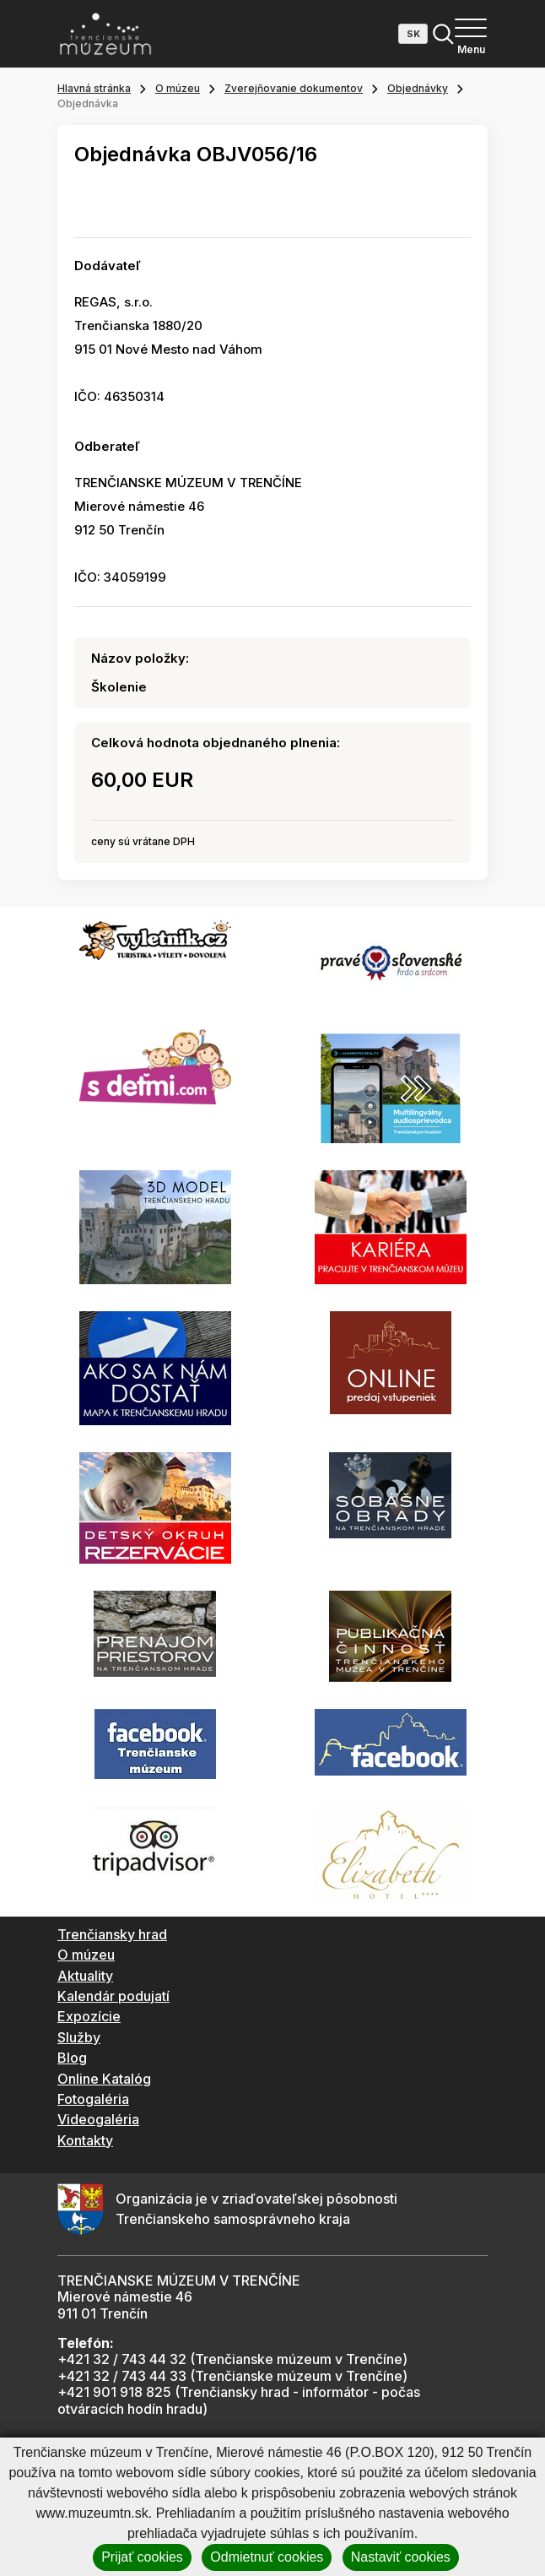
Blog (72, 2057)
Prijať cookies (142, 2557)
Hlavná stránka (94, 88)
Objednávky (417, 88)
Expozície (89, 2016)
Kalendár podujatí (113, 1996)
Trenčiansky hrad (112, 1934)
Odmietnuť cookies (266, 2557)
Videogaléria (98, 2119)
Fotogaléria (93, 2099)
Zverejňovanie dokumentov (293, 88)
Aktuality (85, 1975)
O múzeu (177, 88)
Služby (78, 2037)
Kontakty (85, 2140)
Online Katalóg (104, 2078)
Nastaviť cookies (401, 2557)
